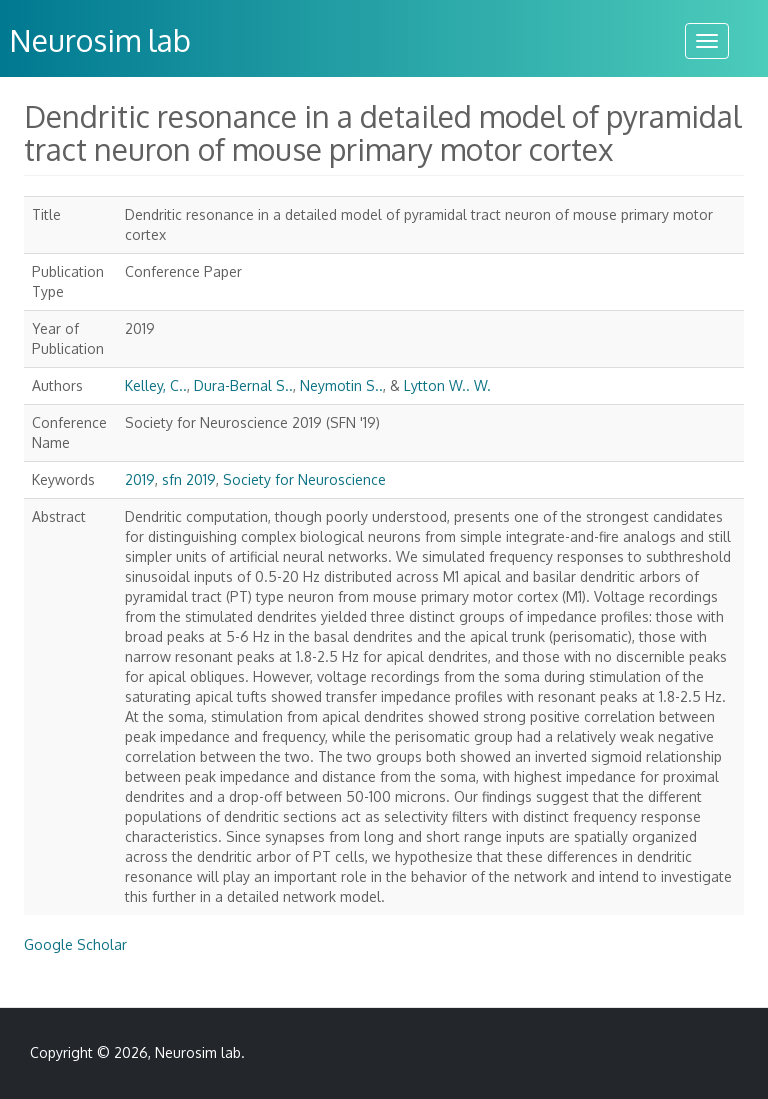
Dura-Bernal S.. (243, 385)
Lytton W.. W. (447, 385)
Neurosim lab (198, 1052)
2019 (140, 479)
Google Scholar (75, 944)
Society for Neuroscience (304, 479)
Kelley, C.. (156, 385)
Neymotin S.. (341, 385)
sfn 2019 (189, 479)
